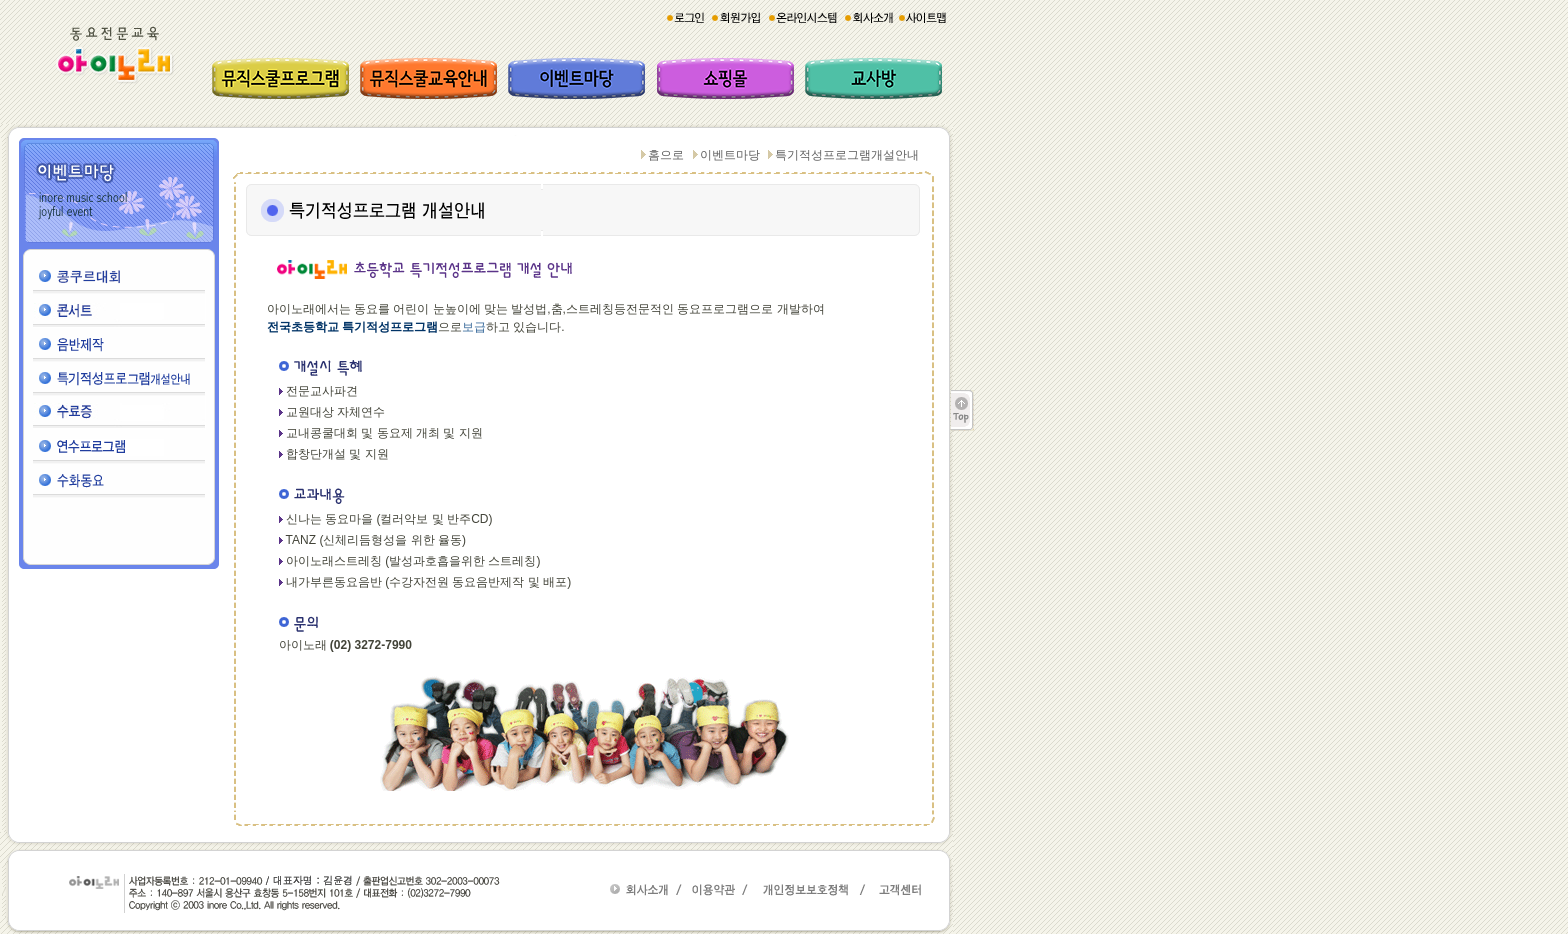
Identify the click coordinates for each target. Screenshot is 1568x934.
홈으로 (666, 155)
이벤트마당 (730, 155)
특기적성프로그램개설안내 (847, 155)
